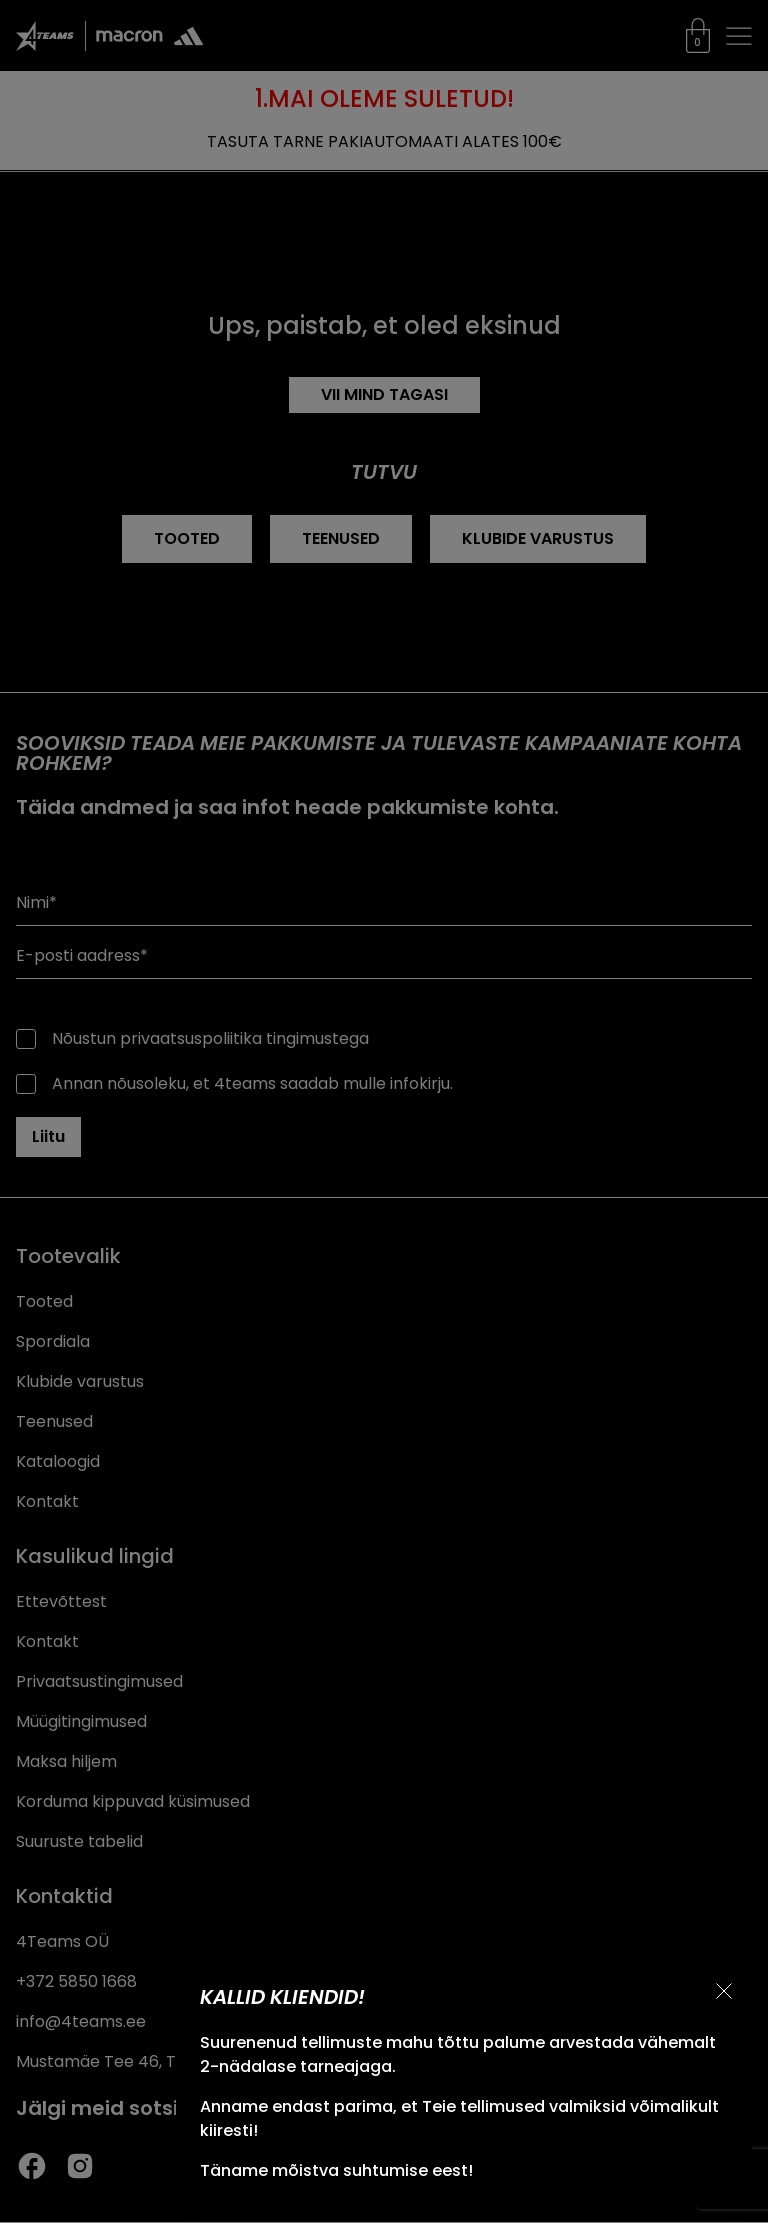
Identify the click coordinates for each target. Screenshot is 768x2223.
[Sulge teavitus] (724, 1991)
